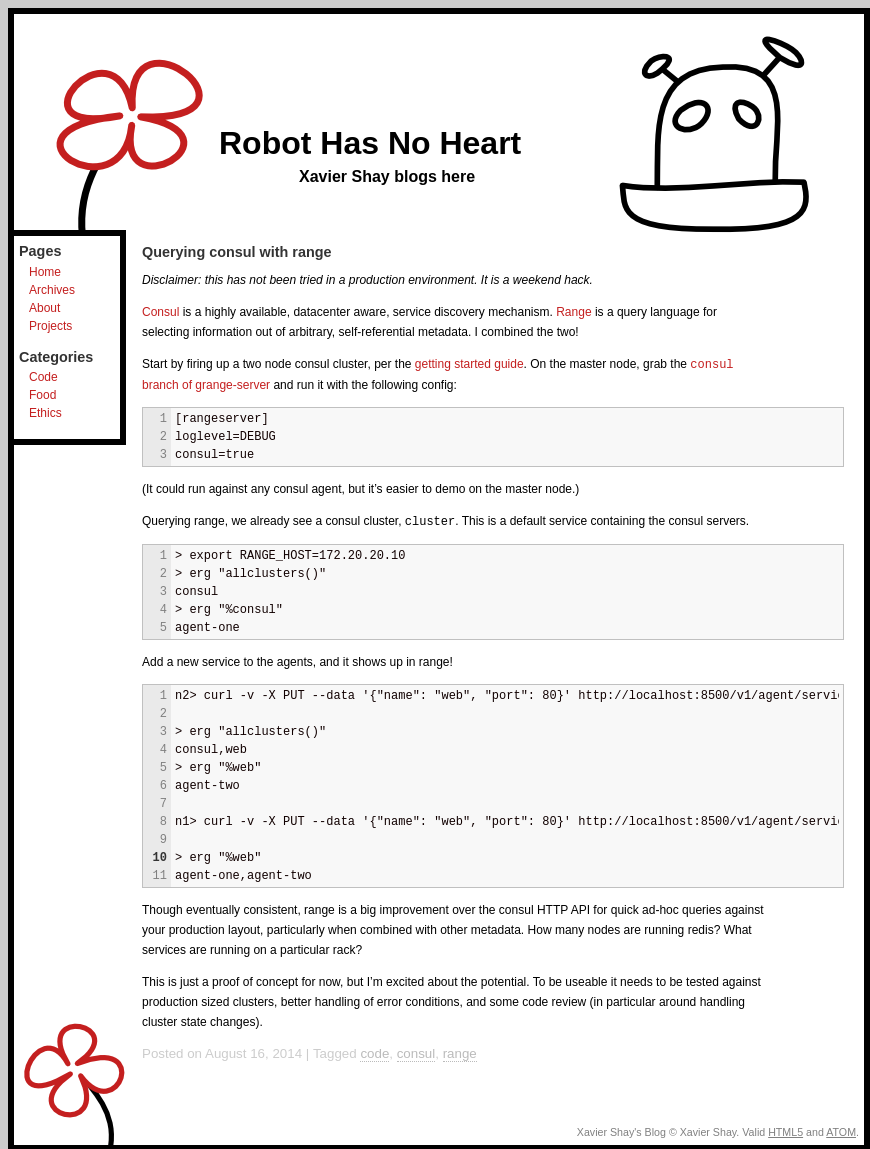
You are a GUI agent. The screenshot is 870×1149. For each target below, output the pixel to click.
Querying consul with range (237, 252)
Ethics (45, 413)
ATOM (841, 1130)
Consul (160, 312)
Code (43, 377)
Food (42, 395)
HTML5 (785, 1130)
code (374, 1051)
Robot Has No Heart (370, 143)
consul (416, 1051)
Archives (52, 290)
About (44, 308)
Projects (50, 326)
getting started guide (469, 364)
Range (573, 312)
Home (45, 272)
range (460, 1051)
